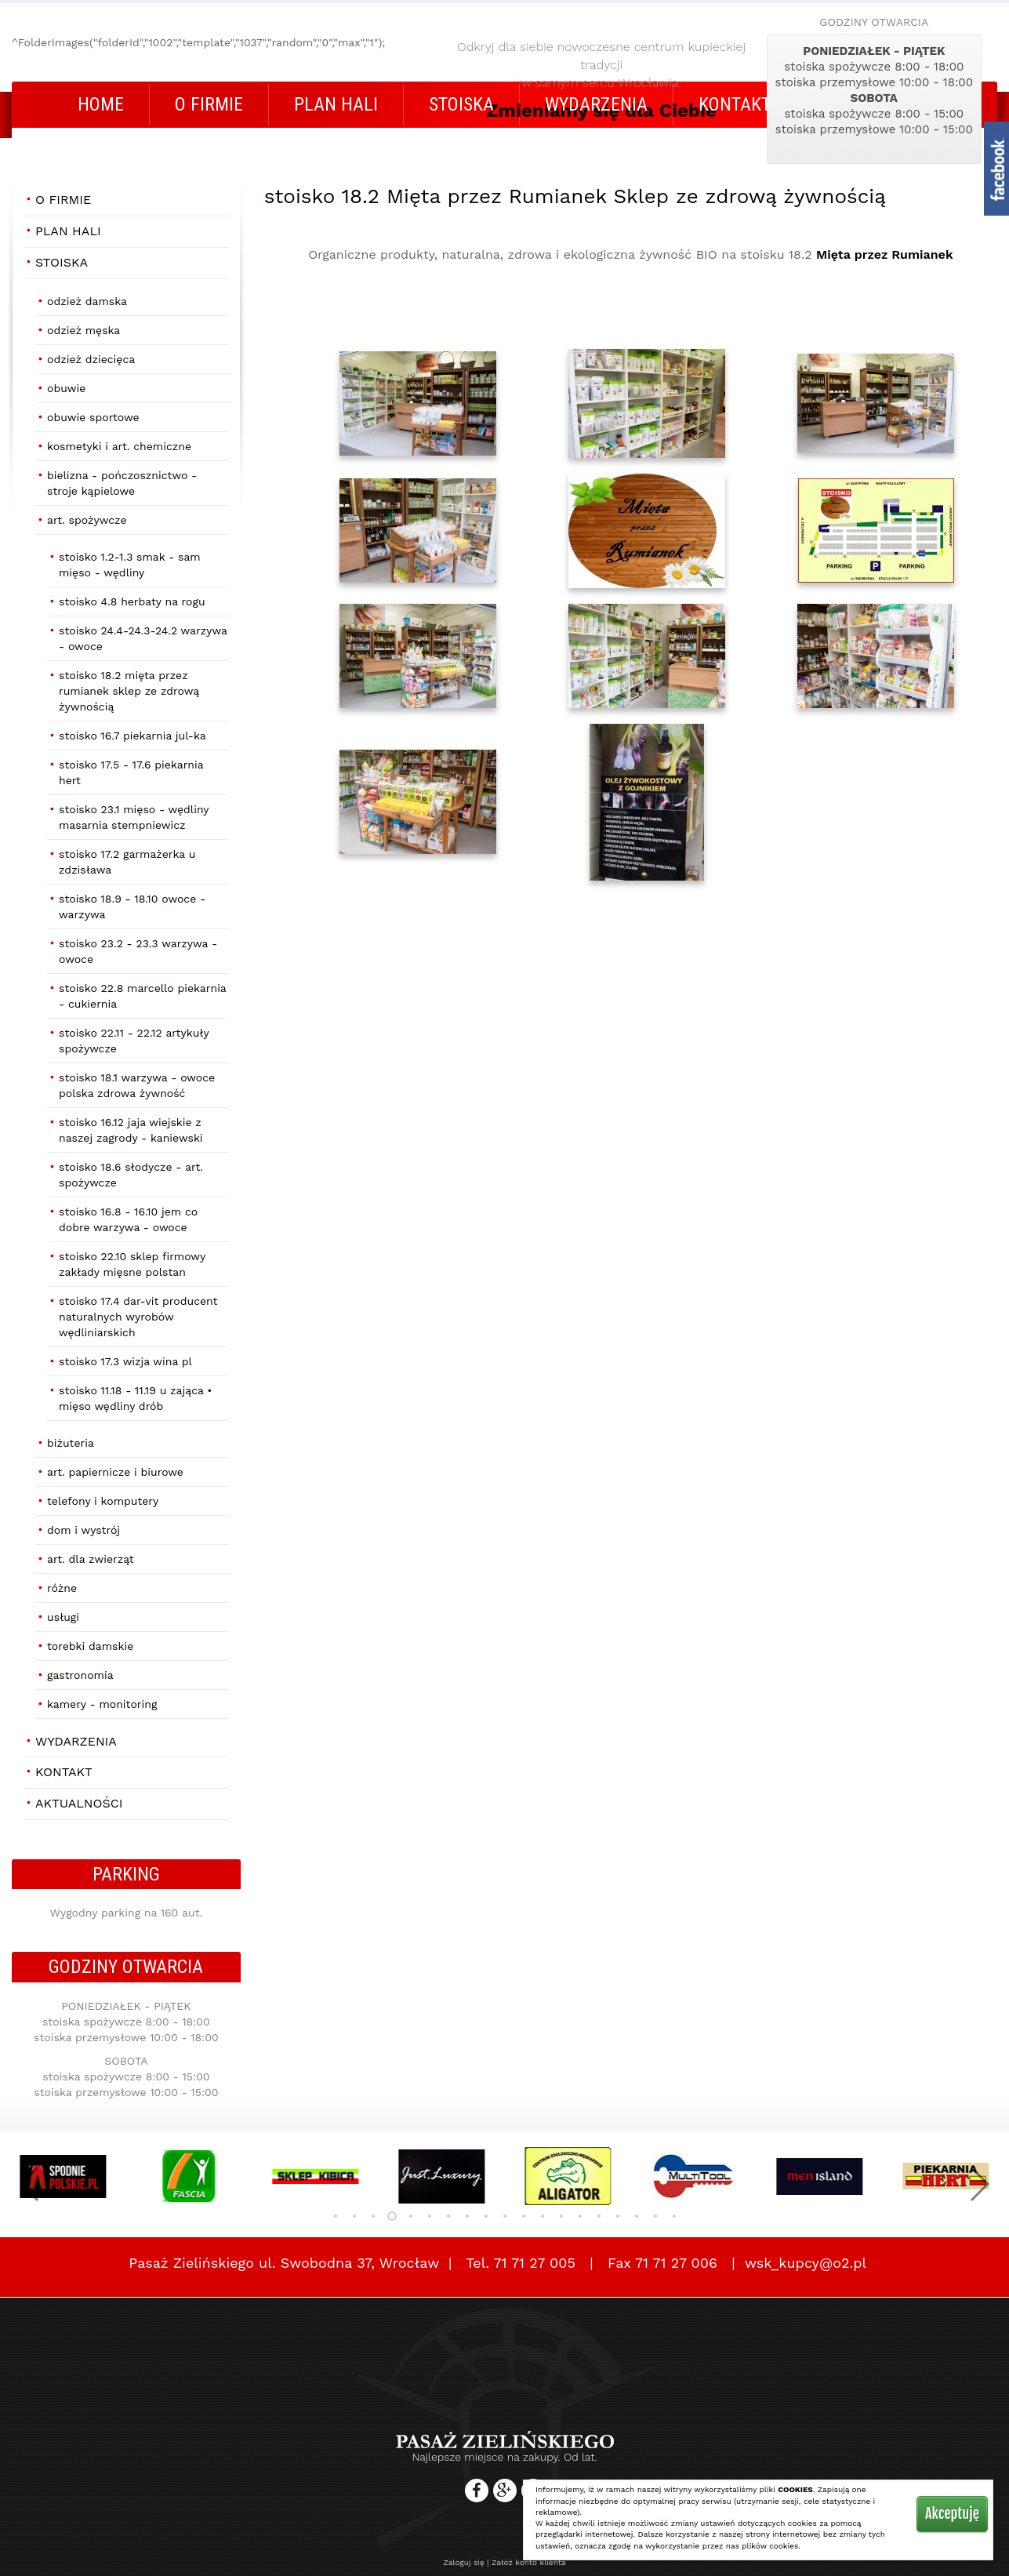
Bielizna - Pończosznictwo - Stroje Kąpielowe (122, 483)
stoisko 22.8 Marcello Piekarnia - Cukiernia (143, 996)
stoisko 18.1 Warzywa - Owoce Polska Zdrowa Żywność (137, 1085)
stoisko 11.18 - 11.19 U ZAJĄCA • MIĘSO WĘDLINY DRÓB (135, 1398)
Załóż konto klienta (529, 2562)
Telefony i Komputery (102, 1501)
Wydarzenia (596, 104)
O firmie (209, 104)
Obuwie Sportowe (93, 417)
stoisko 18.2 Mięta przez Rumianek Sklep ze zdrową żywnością (129, 691)
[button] (30, 2184)
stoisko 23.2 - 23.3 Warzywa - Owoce (138, 951)
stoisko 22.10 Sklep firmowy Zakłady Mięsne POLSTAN (132, 1264)
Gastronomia (80, 1675)
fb (996, 169)
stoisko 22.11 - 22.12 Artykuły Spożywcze (134, 1040)
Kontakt (735, 104)
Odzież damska (87, 301)
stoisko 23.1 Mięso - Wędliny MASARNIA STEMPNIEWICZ (134, 817)
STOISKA (461, 104)
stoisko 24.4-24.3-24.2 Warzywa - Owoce (143, 638)
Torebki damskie (90, 1646)
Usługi (63, 1617)
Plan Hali (336, 104)
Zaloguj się (463, 2562)
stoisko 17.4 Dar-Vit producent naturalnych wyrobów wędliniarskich (138, 1317)
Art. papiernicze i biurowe (115, 1472)
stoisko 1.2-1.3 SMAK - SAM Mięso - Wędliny (130, 564)
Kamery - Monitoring (102, 1704)
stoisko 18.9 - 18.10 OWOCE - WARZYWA (132, 906)
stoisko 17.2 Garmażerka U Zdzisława (127, 862)
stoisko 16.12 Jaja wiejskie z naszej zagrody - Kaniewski (131, 1130)
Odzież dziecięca (91, 359)
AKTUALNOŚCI (79, 1803)
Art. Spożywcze (87, 520)
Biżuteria (70, 1443)
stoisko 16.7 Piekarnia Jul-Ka (132, 735)
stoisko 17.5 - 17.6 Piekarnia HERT (131, 772)
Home (101, 104)
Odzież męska (83, 330)
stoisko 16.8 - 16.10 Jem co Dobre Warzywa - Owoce (128, 1219)
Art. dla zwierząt (90, 1559)
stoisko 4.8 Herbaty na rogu (132, 601)
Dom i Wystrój (83, 1530)
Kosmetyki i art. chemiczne (119, 446)
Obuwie (66, 388)
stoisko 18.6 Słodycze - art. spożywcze (131, 1175)
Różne (62, 1588)
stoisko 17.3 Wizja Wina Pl (125, 1361)
